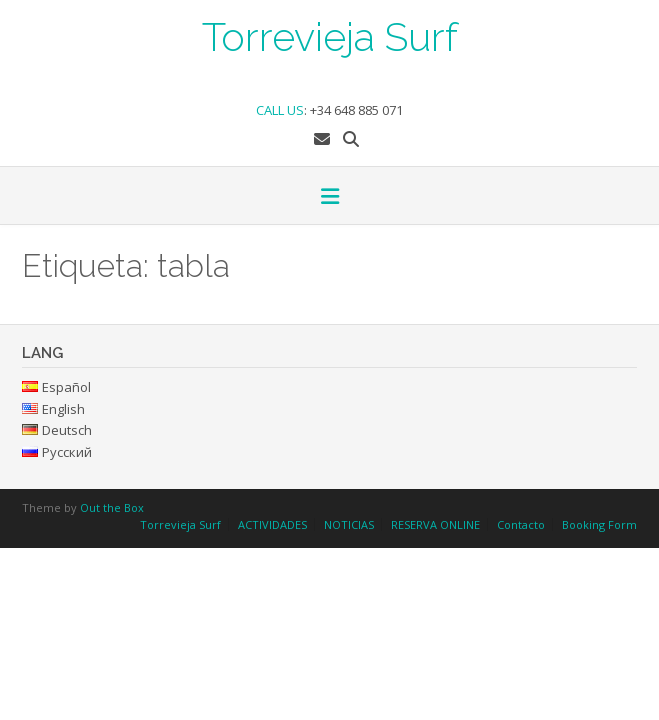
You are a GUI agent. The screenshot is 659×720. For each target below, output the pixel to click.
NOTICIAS (349, 524)
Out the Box (112, 507)
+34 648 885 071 (356, 110)
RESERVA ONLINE (435, 524)
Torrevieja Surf (330, 35)
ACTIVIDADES (272, 524)
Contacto (521, 524)
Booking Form (599, 524)
